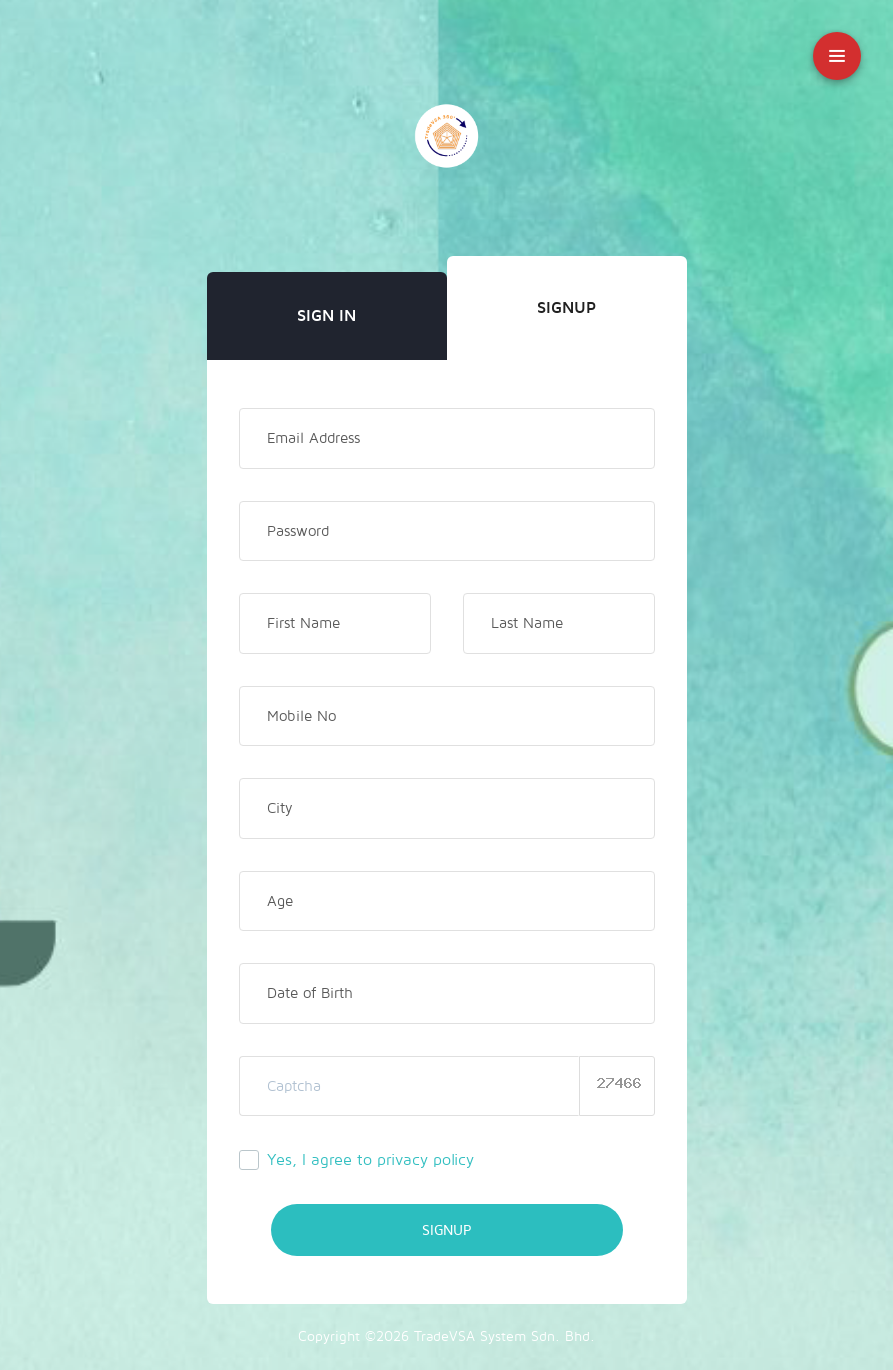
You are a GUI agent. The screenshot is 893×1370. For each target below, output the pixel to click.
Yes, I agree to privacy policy (370, 1160)
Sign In (326, 316)
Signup (566, 308)
